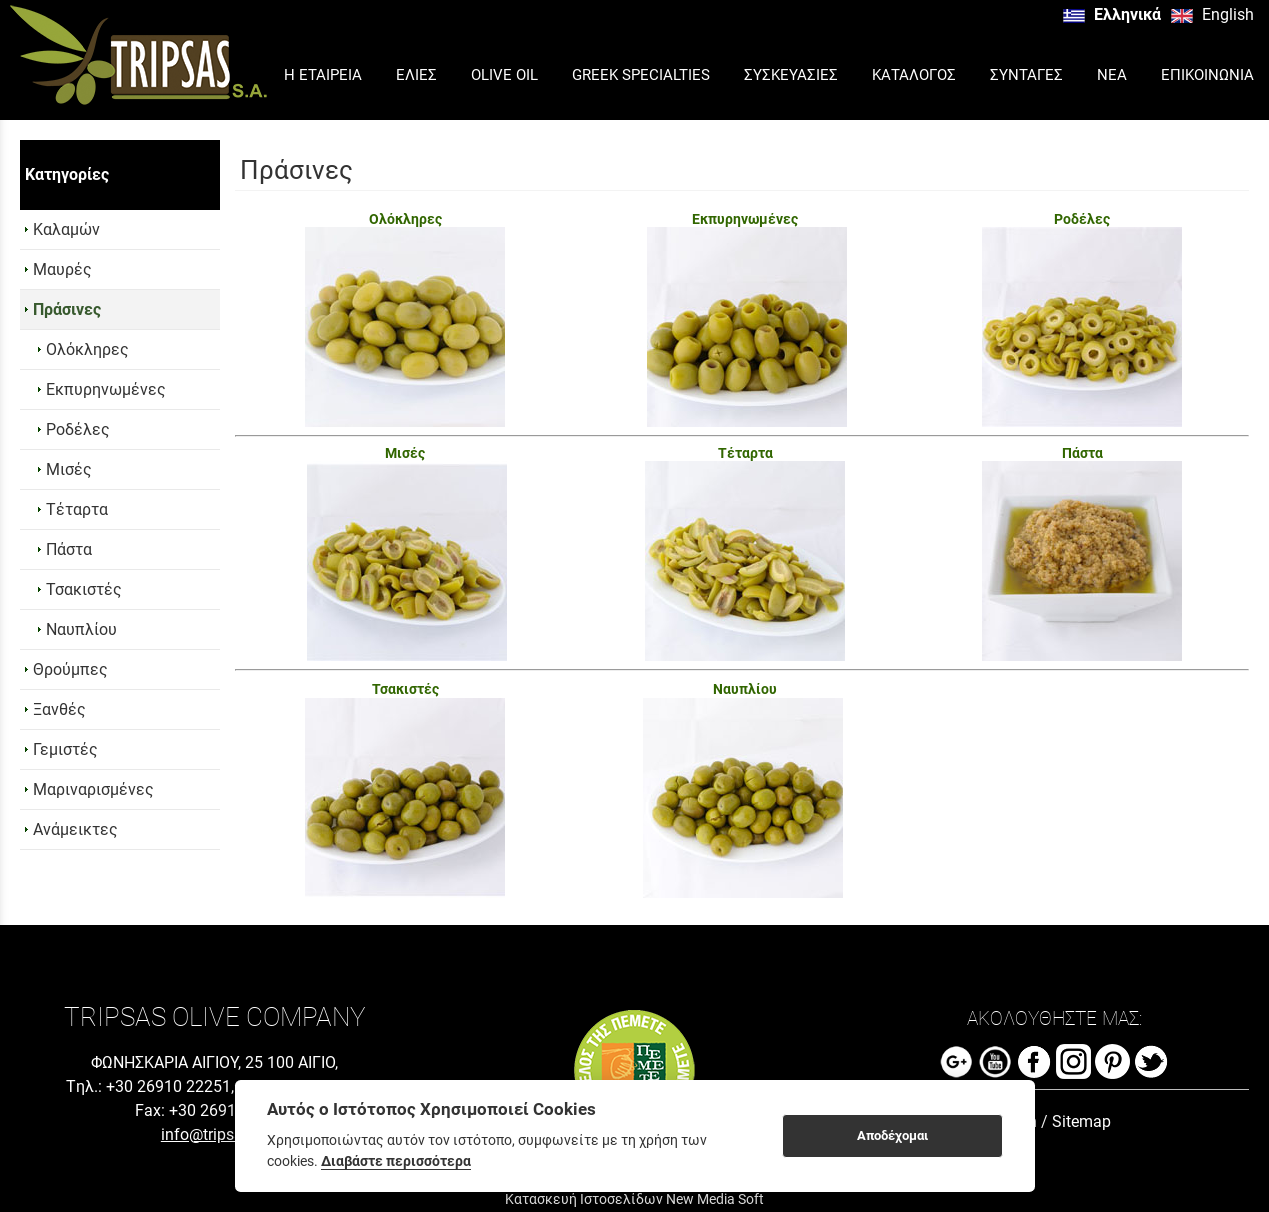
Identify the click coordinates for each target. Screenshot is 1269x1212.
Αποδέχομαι (892, 1135)
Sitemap (1081, 1121)
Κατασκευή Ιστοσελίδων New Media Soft (634, 1199)
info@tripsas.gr (215, 1134)
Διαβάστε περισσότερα (396, 1161)
